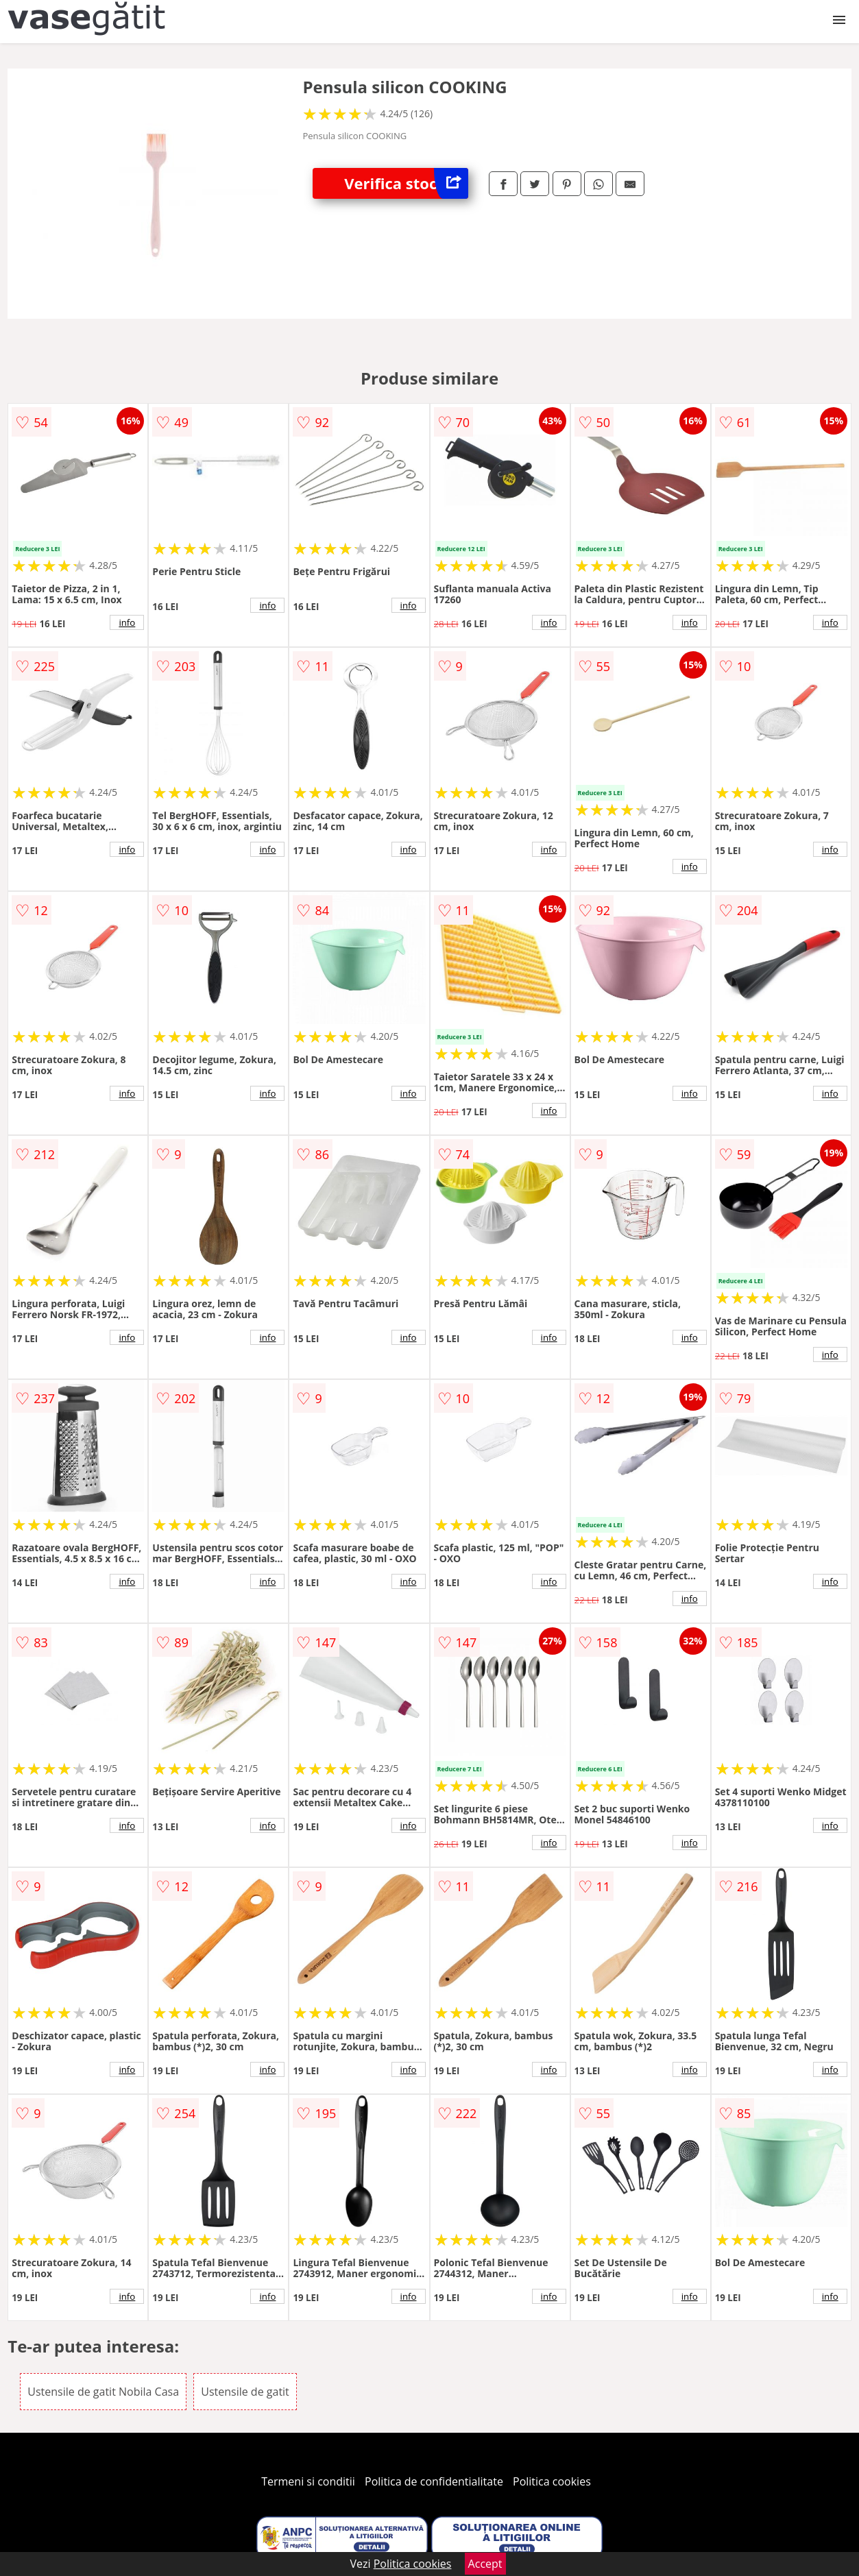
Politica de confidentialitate (434, 2481)
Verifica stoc (406, 183)
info (127, 622)
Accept (485, 2563)
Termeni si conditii (308, 2481)
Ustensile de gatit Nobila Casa (103, 2391)
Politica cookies (552, 2481)
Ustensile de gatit (245, 2391)
